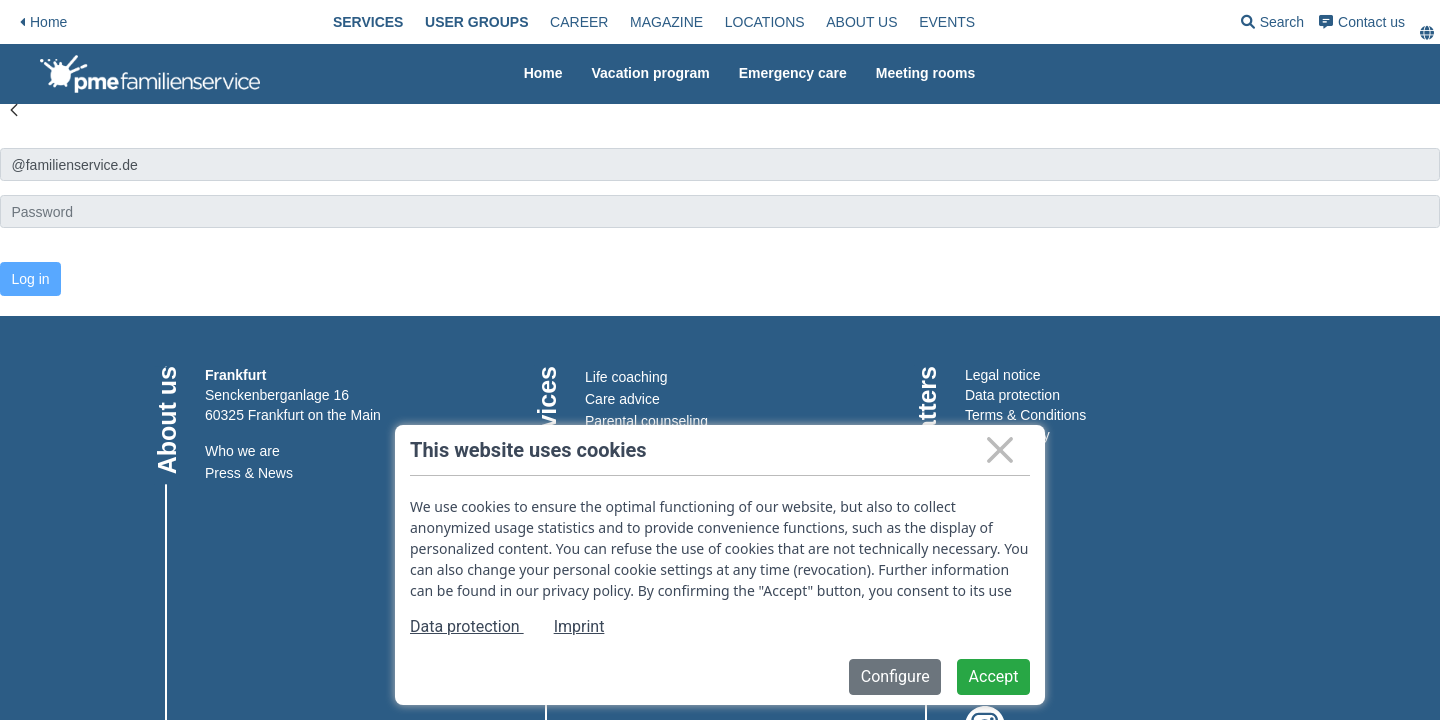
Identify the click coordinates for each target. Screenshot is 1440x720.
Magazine (666, 22)
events (947, 22)
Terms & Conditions (1025, 415)
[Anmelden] (720, 164)
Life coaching (626, 377)
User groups (476, 22)
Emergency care (793, 73)
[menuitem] (368, 22)
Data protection (1012, 395)
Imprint (579, 626)
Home (43, 22)
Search (1272, 25)
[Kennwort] (720, 211)
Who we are (242, 451)
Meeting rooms (926, 73)
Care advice (622, 399)
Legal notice (1003, 375)
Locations (765, 22)
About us (861, 22)
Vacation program (651, 73)
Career (579, 22)
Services (368, 22)
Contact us (1362, 22)
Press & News (249, 473)
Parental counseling (646, 421)
